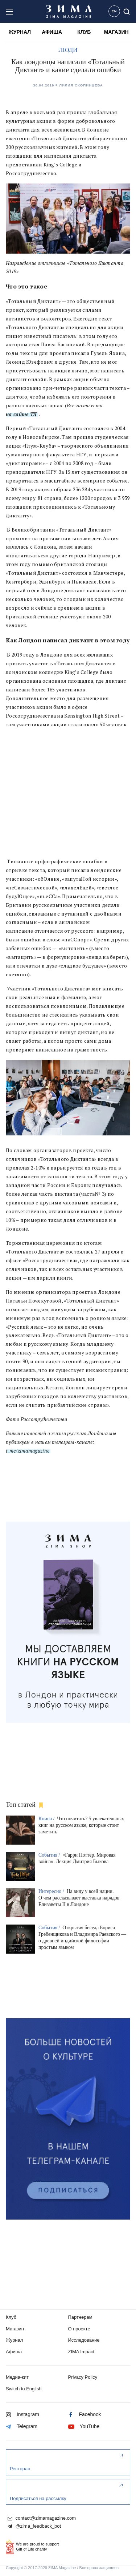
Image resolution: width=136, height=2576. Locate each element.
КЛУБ (84, 32)
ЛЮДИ (67, 50)
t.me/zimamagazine (27, 1451)
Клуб (11, 2317)
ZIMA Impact (81, 2351)
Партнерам (80, 2317)
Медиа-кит (17, 2377)
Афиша (14, 2351)
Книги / (47, 1818)
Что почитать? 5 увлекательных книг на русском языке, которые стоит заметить (81, 1825)
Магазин (15, 2328)
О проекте (79, 2328)
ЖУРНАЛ (20, 32)
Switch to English (24, 2388)
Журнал (14, 2340)
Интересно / (51, 1891)
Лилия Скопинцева (81, 85)
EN (114, 11)
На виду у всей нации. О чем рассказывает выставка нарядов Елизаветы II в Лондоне (78, 1898)
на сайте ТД (21, 414)
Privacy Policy (83, 2377)
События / (49, 1855)
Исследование (84, 2340)
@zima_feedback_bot (34, 2526)
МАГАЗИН (116, 32)
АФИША (52, 32)
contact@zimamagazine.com (42, 2518)
